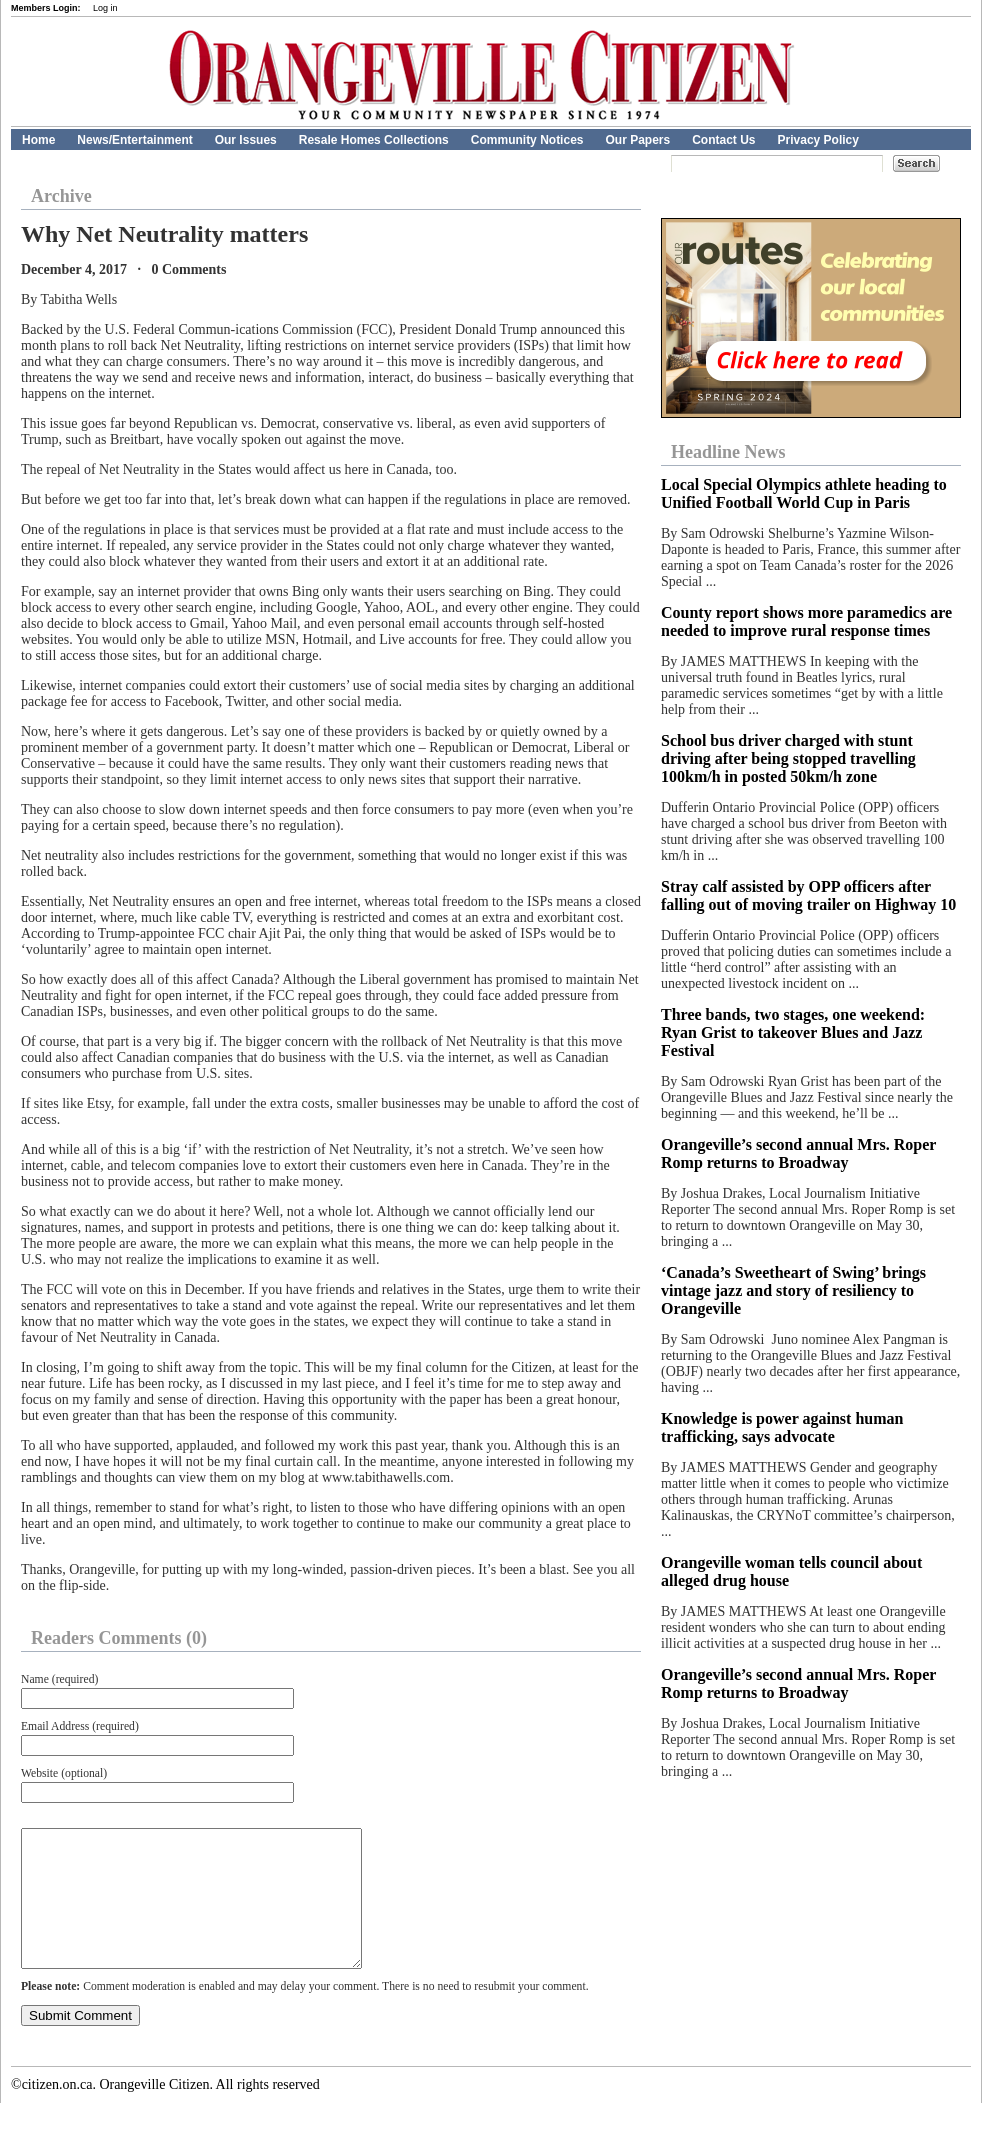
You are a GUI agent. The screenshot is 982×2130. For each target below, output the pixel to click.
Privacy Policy (818, 140)
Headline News (728, 452)
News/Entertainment (134, 140)
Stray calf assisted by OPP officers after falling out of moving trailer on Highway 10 (808, 895)
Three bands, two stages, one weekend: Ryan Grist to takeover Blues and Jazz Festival (793, 1032)
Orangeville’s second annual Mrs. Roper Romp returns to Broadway (798, 1153)
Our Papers (637, 140)
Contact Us (723, 140)
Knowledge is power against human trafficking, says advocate (782, 1427)
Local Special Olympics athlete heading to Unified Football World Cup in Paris (804, 493)
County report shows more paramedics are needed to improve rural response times (806, 621)
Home (38, 140)
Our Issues (246, 140)
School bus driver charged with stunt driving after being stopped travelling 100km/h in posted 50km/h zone (788, 758)
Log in (105, 8)
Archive (61, 196)
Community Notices (527, 140)
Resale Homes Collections (374, 140)
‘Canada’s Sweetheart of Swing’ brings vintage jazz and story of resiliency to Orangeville (793, 1290)
